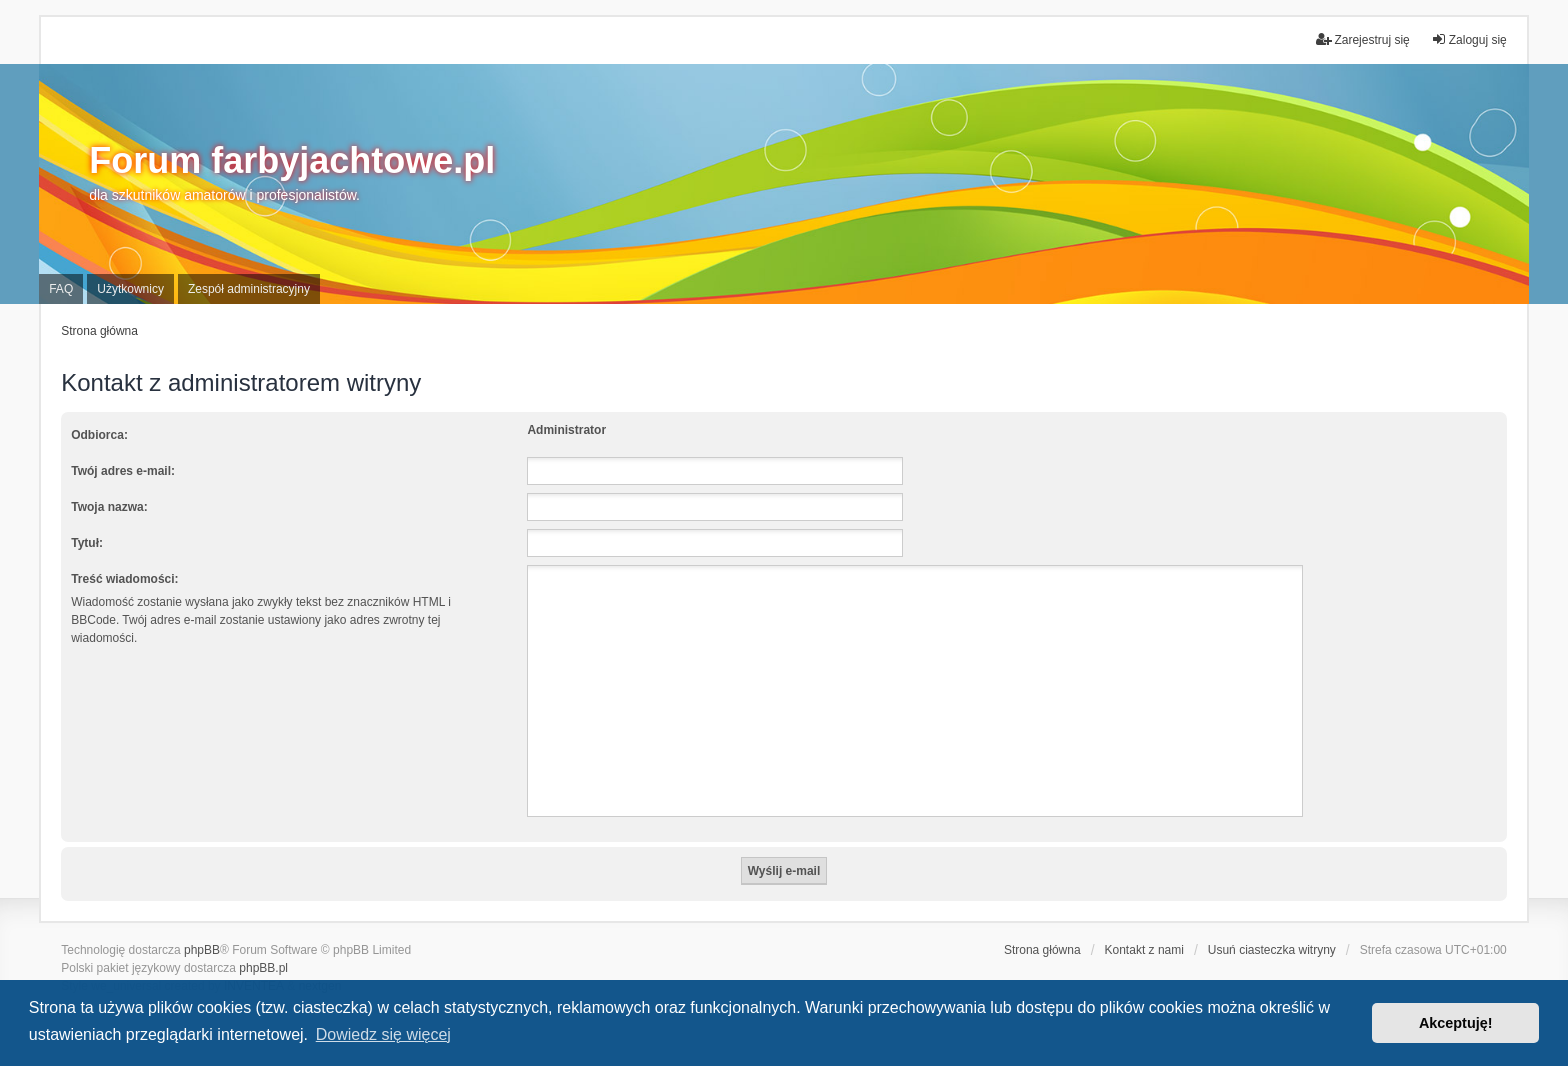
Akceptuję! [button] (1456, 1023)
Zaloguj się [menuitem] (1469, 39)
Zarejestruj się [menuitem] (1362, 39)
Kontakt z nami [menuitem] (1144, 950)
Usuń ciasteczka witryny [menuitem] (1272, 950)
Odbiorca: (99, 435)
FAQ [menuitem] (61, 289)
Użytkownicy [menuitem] (130, 289)
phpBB (202, 950)
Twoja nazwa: (109, 507)
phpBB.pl (263, 968)
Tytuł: (87, 543)
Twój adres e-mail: (123, 471)
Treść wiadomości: (124, 579)
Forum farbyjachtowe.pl (292, 160)
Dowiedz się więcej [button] (383, 1034)
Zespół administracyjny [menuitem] (249, 289)
